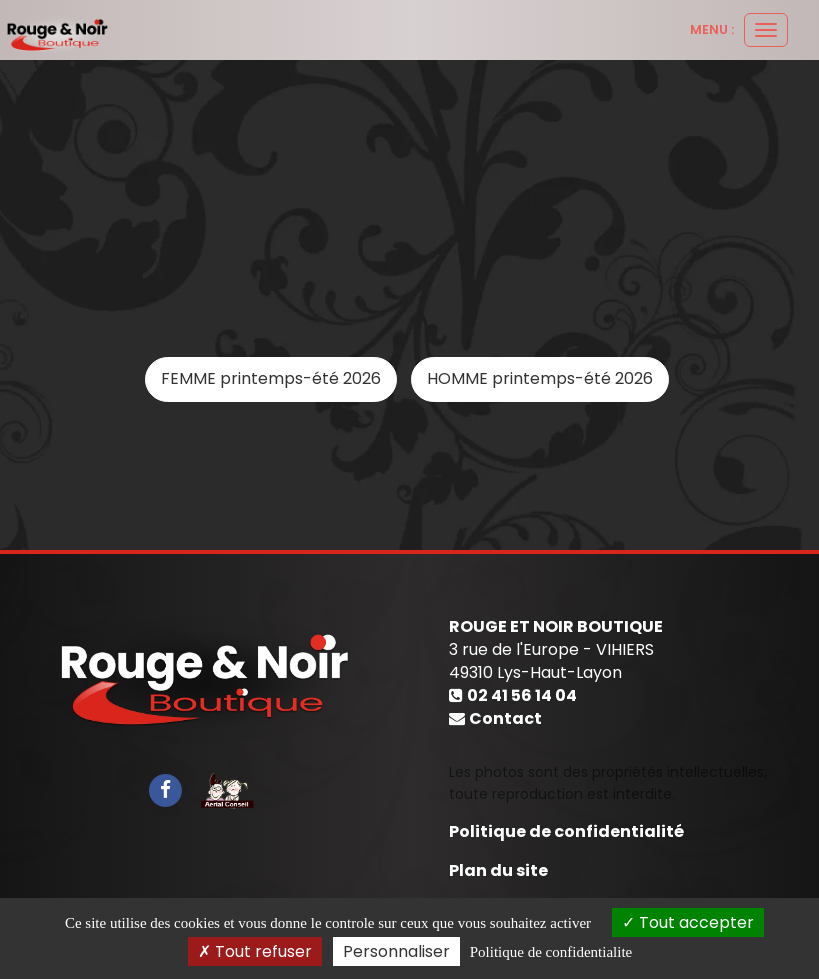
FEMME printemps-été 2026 (271, 378)
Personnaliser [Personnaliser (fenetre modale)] (396, 951)
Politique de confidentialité (566, 831)
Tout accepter (688, 922)
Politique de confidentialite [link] (551, 952)
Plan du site (498, 870)
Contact (505, 718)
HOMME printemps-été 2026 (540, 378)
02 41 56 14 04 (522, 695)
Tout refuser (255, 951)
